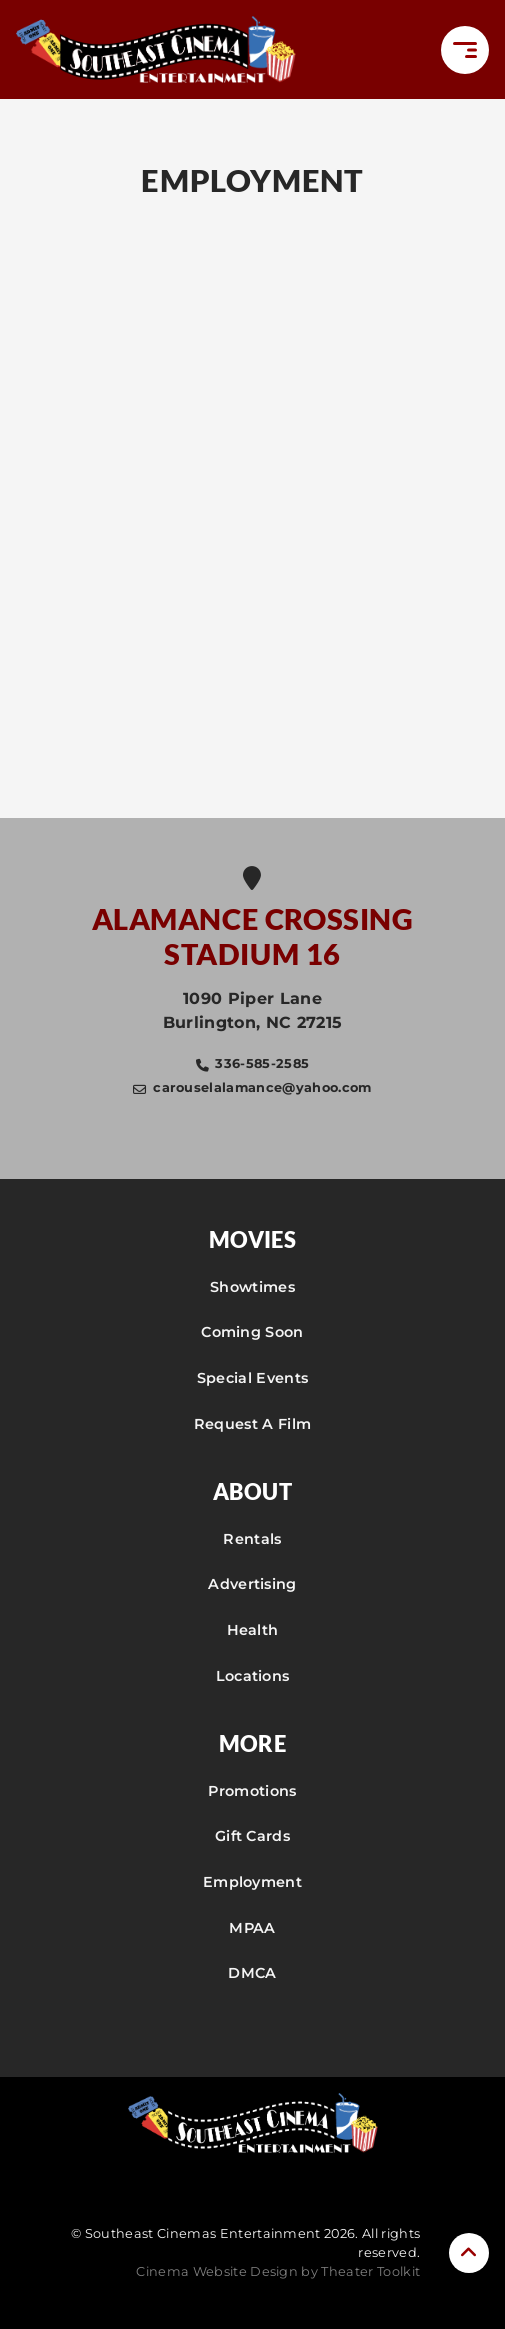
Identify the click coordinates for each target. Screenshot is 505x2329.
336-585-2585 (262, 1063)
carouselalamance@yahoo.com (262, 1087)
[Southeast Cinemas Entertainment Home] (156, 49)
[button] (465, 50)
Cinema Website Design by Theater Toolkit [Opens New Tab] (278, 2271)
